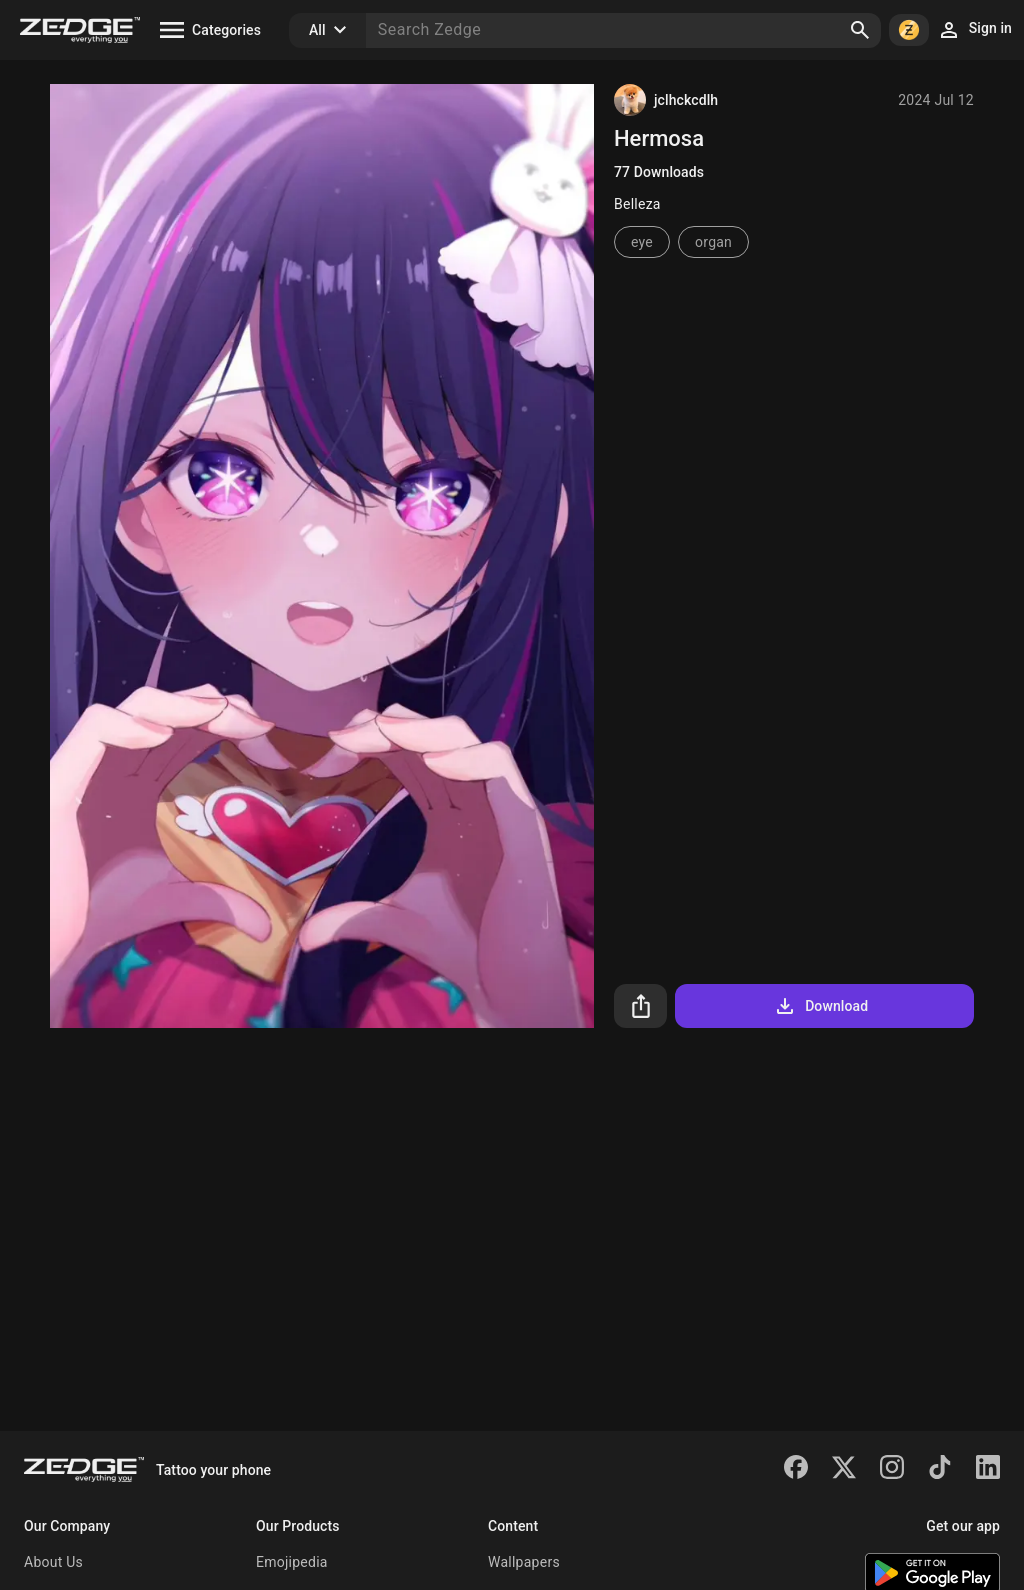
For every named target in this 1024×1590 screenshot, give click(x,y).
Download (820, 1006)
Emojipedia (292, 1562)
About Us (53, 1562)
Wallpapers (524, 1562)
